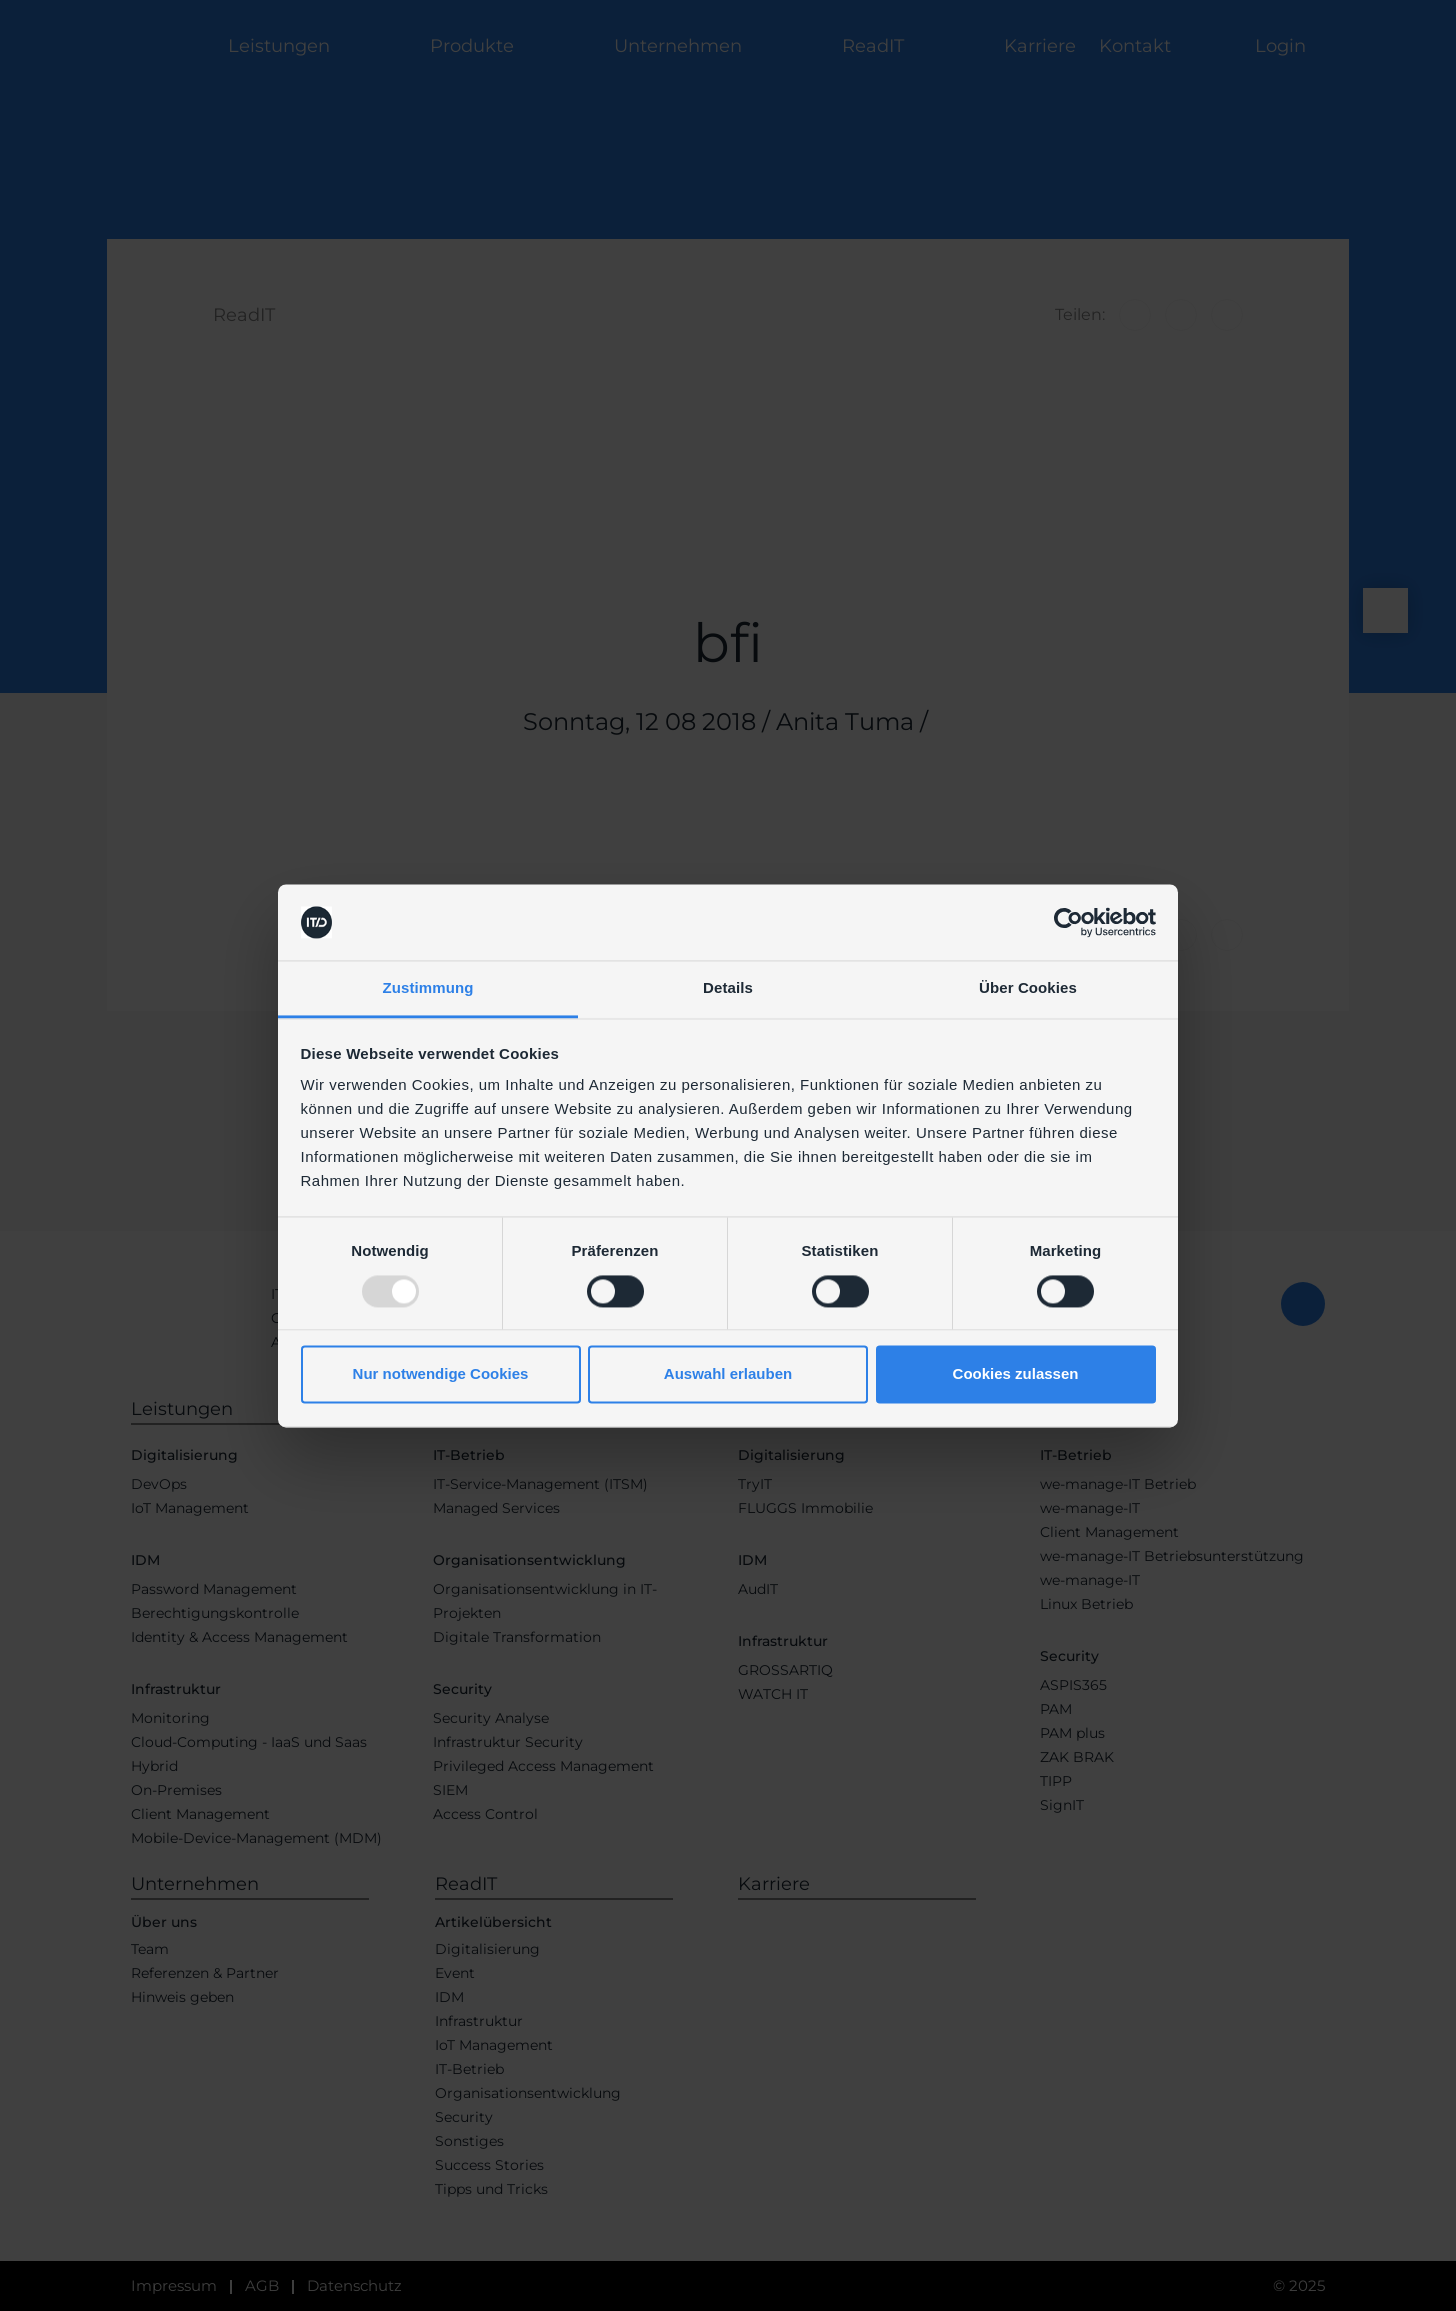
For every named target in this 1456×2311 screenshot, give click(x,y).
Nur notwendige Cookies (441, 1374)
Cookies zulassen (1016, 1374)
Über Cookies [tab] (1028, 988)
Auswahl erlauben (728, 1374)
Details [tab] (728, 988)
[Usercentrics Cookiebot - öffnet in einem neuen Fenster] (1068, 922)
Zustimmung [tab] (428, 988)
